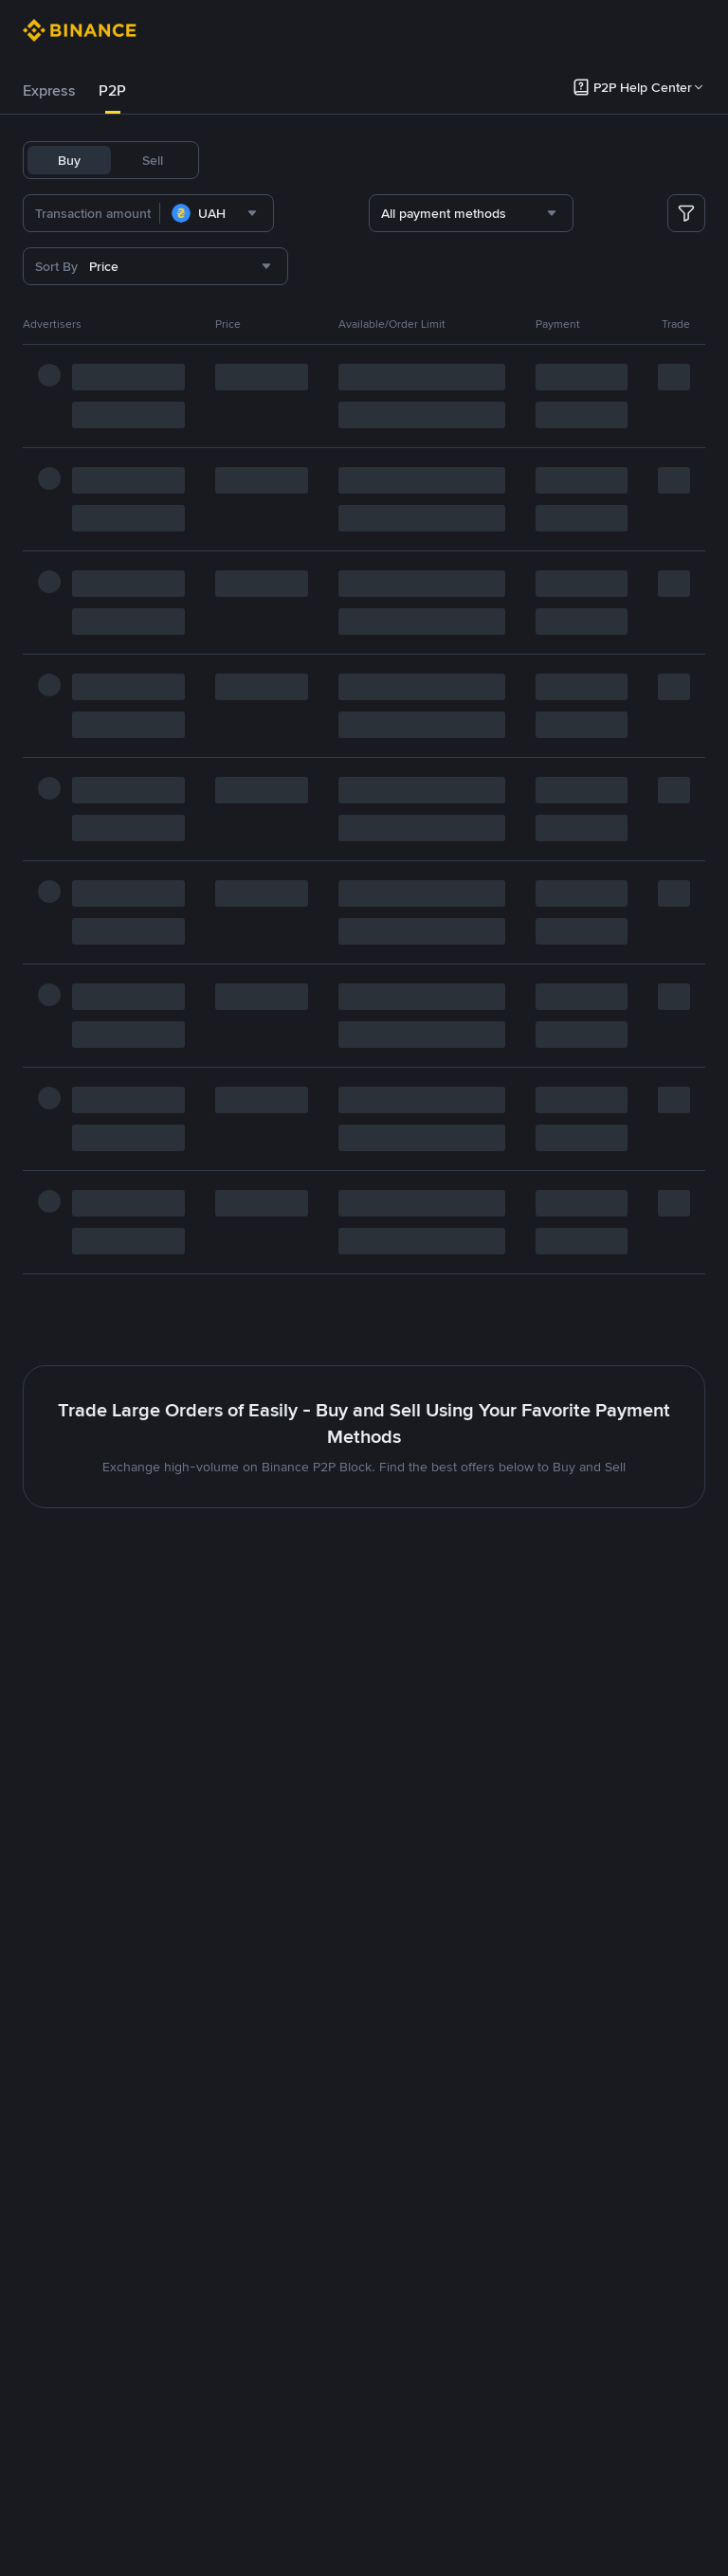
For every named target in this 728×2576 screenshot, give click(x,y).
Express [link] (49, 90)
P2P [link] (112, 90)
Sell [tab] (152, 160)
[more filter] (686, 213)
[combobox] (248, 213)
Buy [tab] (69, 160)
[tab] (49, 91)
